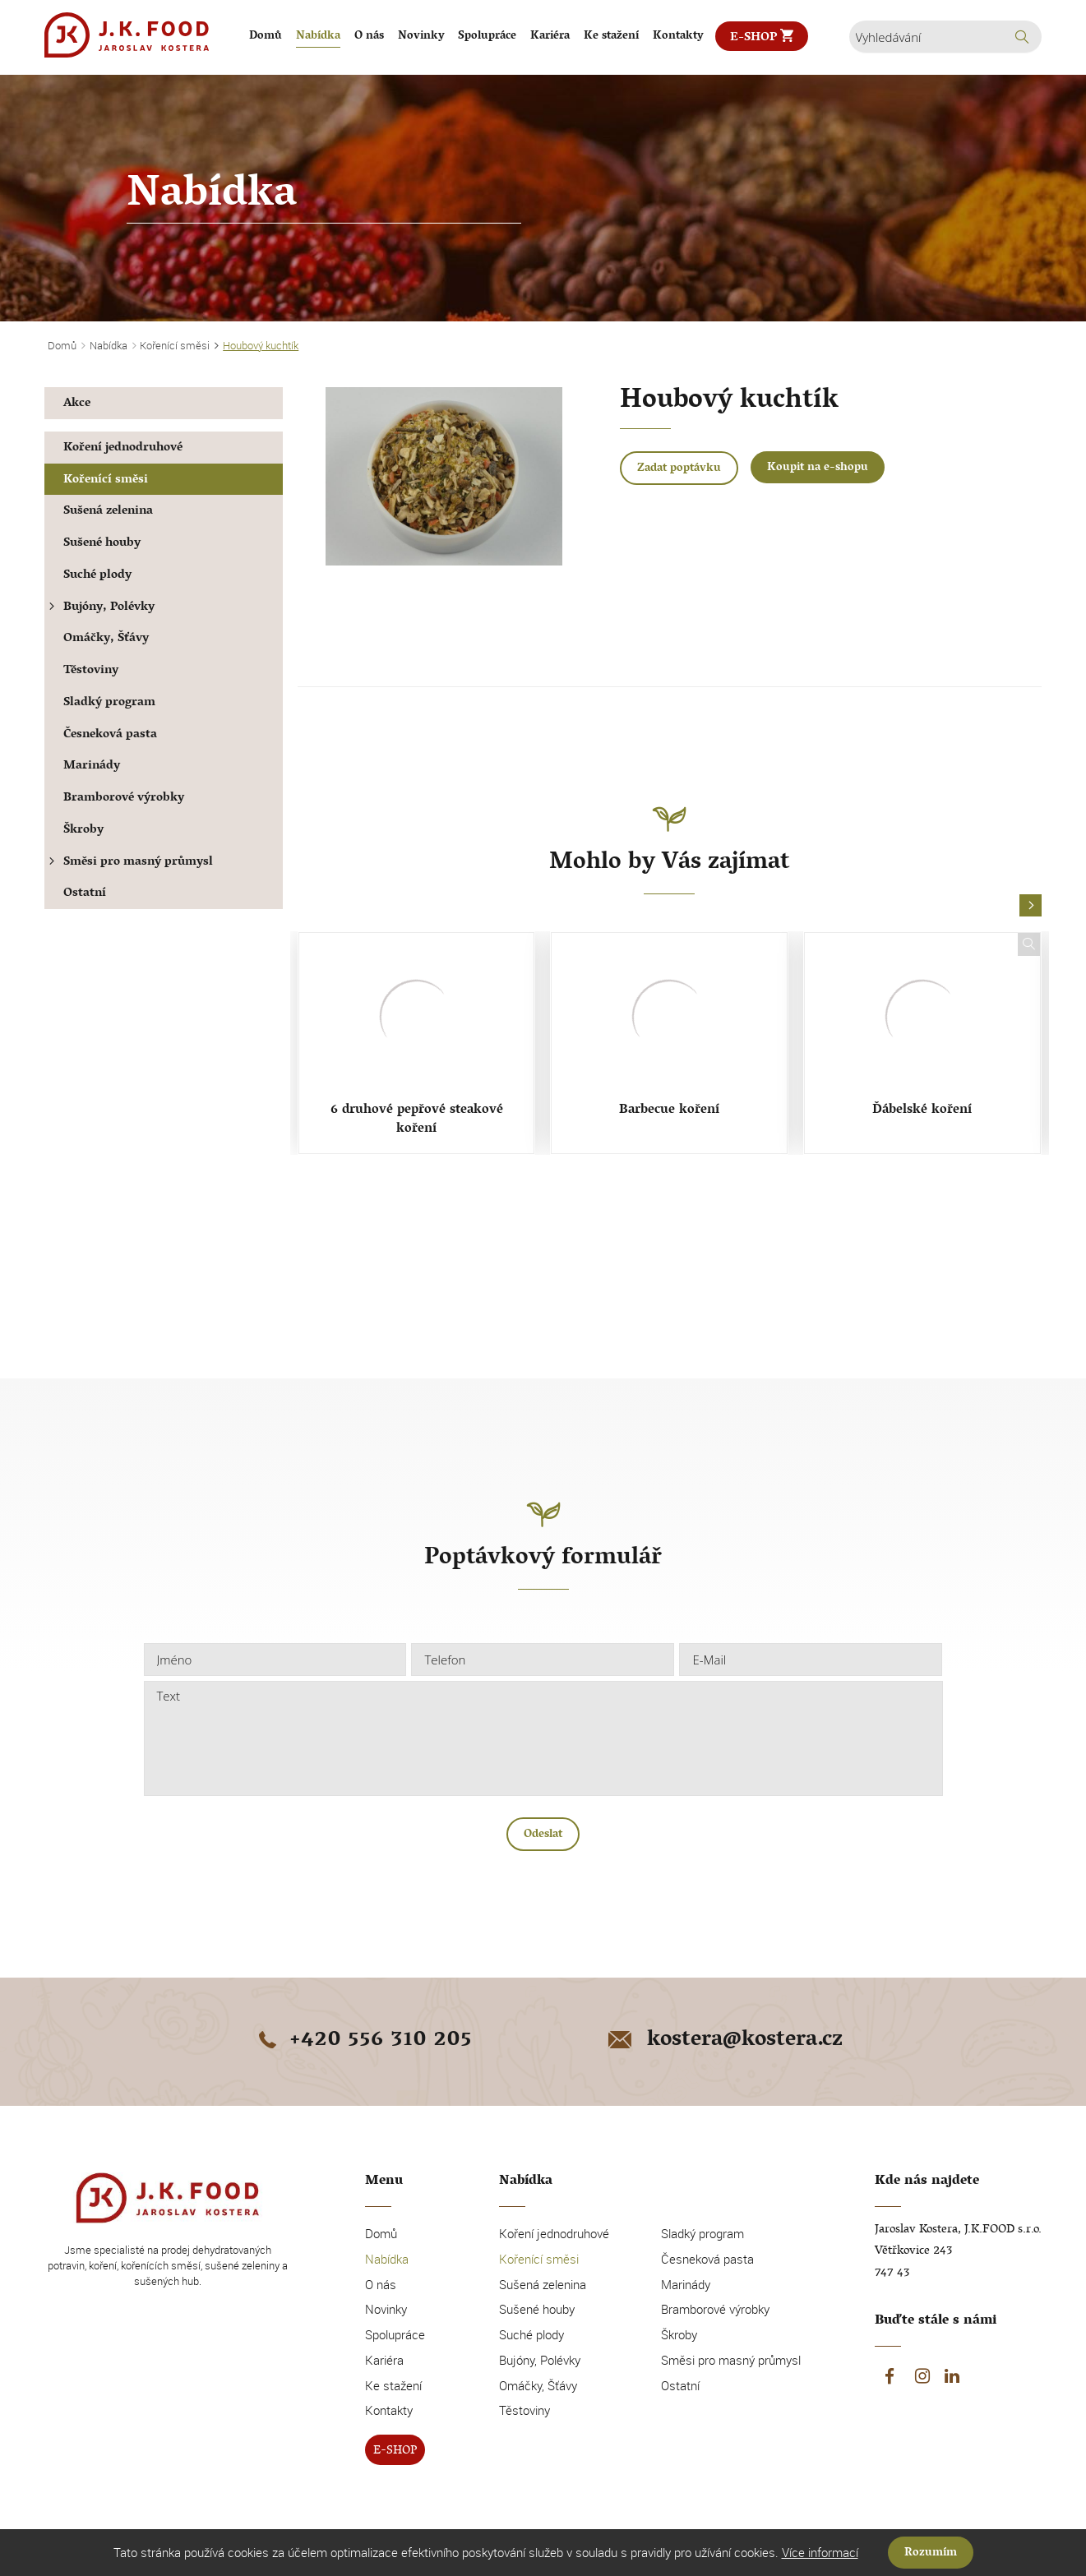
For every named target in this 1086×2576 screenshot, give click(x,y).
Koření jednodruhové (123, 448)
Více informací (820, 2552)
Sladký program (109, 703)
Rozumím (930, 2553)
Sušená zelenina (108, 512)
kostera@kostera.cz (724, 2040)
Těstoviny (90, 671)
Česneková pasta (110, 735)
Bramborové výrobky (123, 798)
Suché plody (97, 576)
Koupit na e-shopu (817, 468)
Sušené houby (102, 544)
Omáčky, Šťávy (106, 639)
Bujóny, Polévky (99, 608)
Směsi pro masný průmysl (128, 863)
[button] (1030, 906)
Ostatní (84, 894)
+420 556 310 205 (362, 2040)
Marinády (91, 766)
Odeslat (543, 1835)
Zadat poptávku (679, 469)
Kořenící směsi (105, 480)
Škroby (83, 830)
